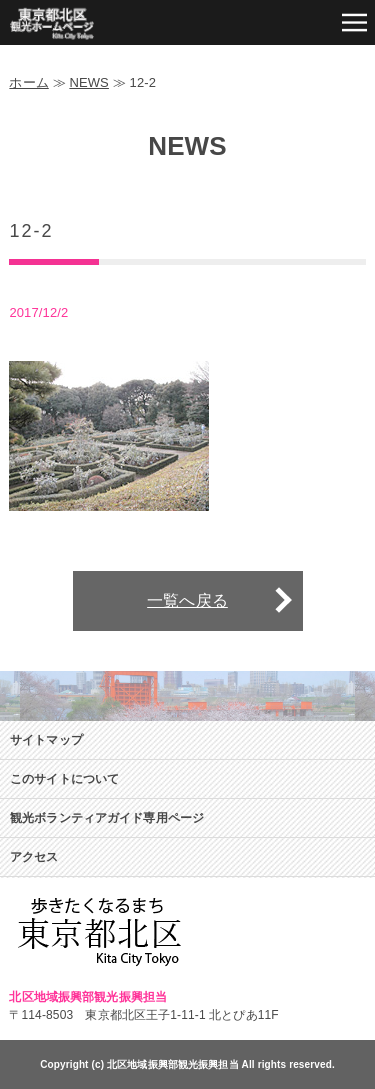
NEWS (89, 82)
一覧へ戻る (187, 600)
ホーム (28, 82)
